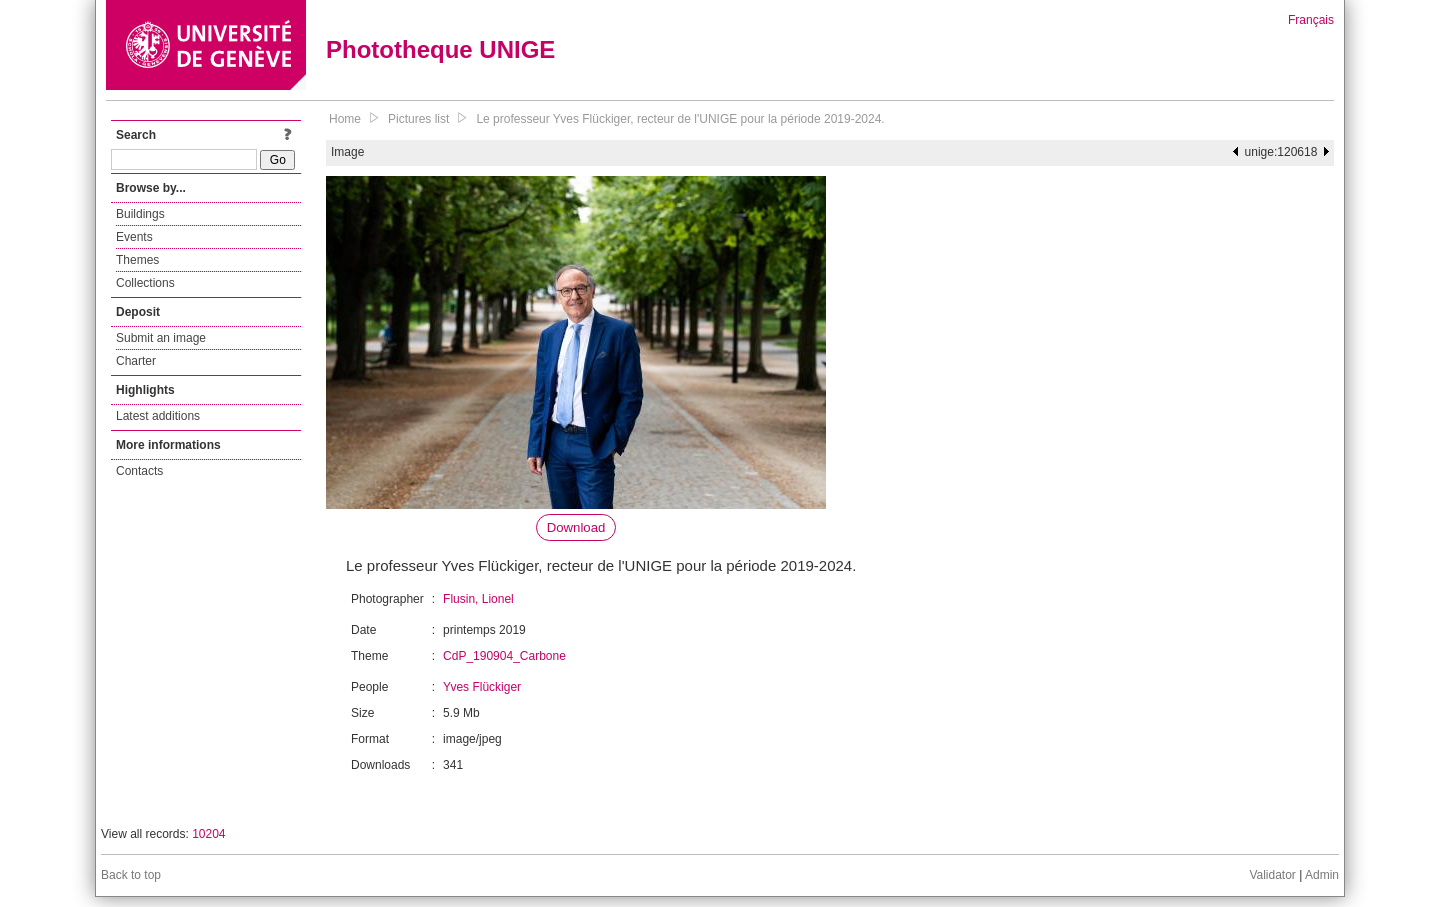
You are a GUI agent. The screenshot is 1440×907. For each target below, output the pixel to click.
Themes (137, 260)
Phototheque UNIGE (440, 49)
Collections (145, 283)
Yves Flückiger (482, 687)
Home (345, 119)
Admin (1322, 875)
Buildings (140, 214)
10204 (208, 834)
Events (134, 237)
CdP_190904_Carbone (504, 656)
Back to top (131, 875)
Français (1311, 20)
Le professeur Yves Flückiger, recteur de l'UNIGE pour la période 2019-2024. (680, 119)
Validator (1272, 875)
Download (576, 527)
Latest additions (158, 416)
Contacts (139, 471)
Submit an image (161, 338)
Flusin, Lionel (478, 599)
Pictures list (418, 119)
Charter (136, 361)
